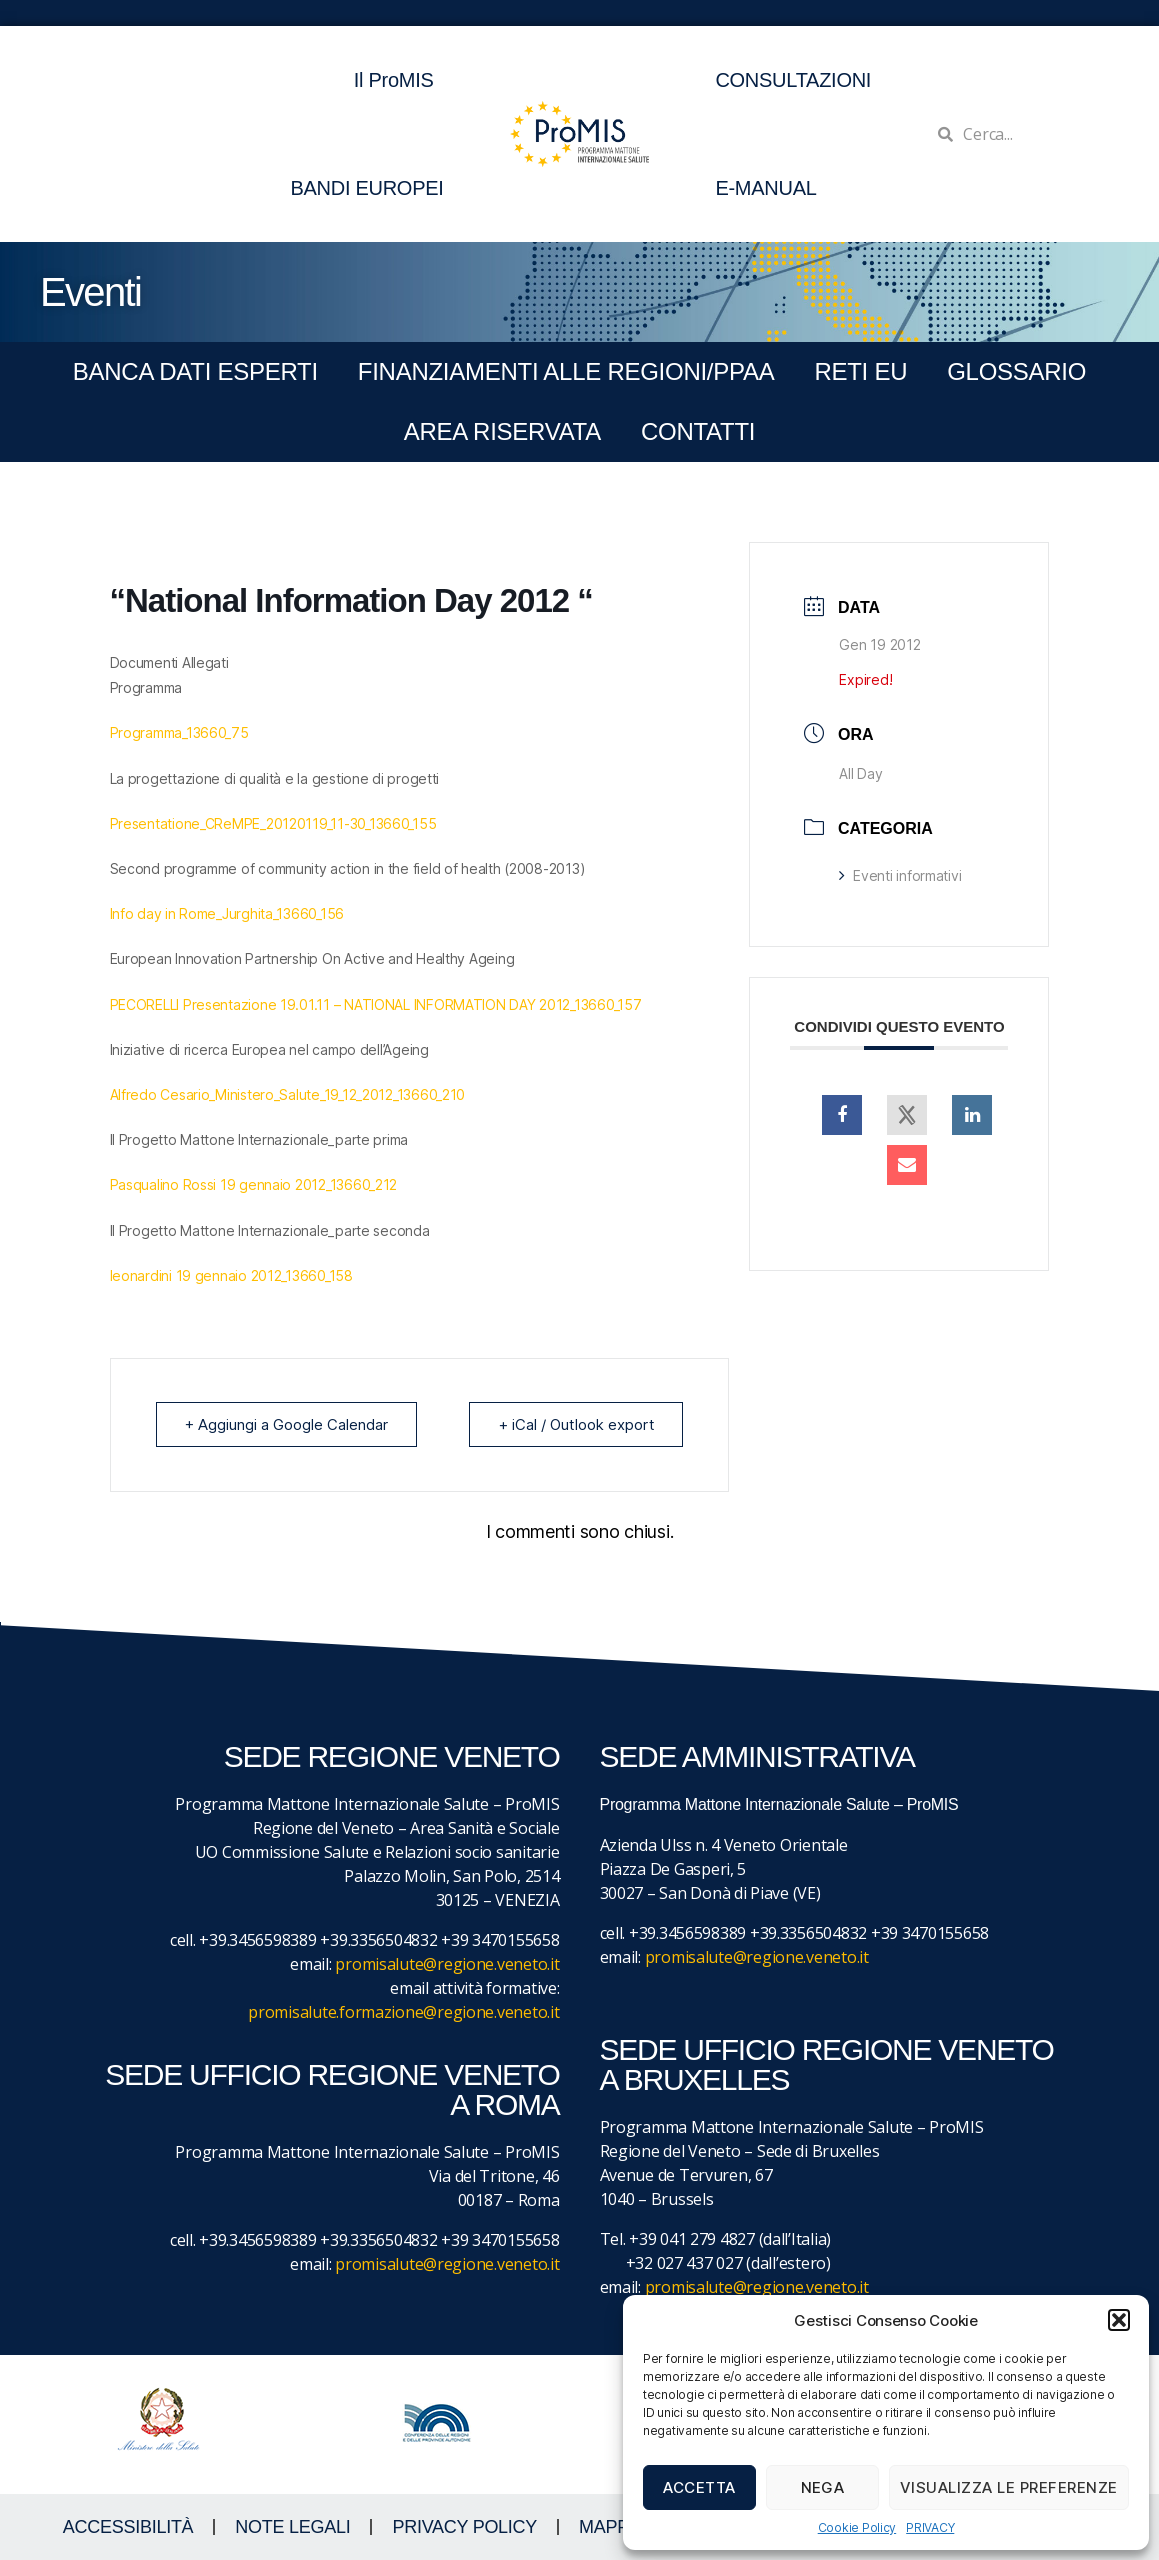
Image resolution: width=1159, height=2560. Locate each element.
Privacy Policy (464, 2527)
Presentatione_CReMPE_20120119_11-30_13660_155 (273, 823)
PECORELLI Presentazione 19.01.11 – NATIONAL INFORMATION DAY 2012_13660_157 (376, 1004)
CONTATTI (698, 431)
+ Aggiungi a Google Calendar (287, 1424)
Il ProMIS (399, 80)
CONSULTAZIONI (793, 80)
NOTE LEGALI (292, 2527)
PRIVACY (930, 2527)
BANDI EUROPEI (366, 188)
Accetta (699, 2487)
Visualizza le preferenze (1009, 2487)
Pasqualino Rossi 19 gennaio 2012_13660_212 (254, 1184)
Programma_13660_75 (179, 732)
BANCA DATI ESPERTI (195, 371)
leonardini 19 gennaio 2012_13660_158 (231, 1275)
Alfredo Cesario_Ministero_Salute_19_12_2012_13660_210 (288, 1094)
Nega (823, 2487)
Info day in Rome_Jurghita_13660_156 (227, 913)
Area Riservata (502, 431)
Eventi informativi (900, 875)
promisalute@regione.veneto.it (447, 1964)
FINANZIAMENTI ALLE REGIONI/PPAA (566, 371)
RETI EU (860, 371)
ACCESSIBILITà (128, 2527)
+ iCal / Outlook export (575, 1424)
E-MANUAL (765, 188)
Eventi (90, 292)
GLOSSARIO (1016, 371)
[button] (1119, 2320)
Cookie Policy (857, 2527)
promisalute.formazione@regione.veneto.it (403, 2012)
